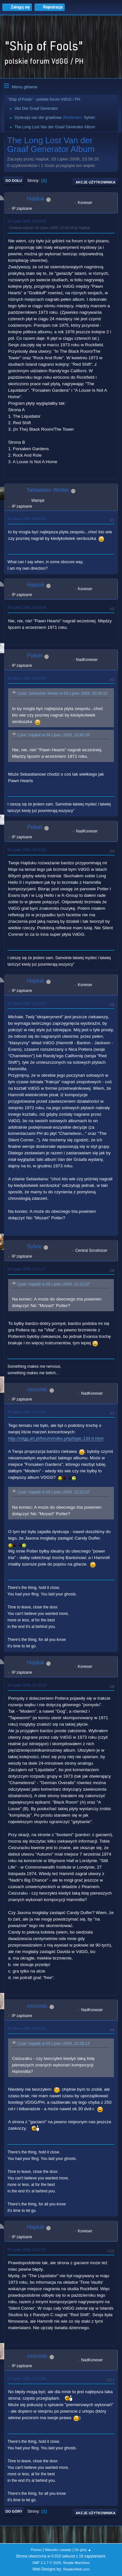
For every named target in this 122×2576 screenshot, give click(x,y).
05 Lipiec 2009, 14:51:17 (26, 1269)
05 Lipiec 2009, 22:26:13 (26, 1685)
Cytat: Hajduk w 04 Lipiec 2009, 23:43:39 (53, 735)
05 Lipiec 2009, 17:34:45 (26, 1412)
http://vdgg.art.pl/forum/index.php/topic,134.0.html (55, 1438)
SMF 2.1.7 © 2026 (46, 2563)
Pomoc (36, 2550)
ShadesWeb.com (76, 2569)
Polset (34, 656)
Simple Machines (76, 2563)
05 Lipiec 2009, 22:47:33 (26, 2250)
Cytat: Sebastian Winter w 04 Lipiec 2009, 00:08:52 (62, 694)
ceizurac (37, 1389)
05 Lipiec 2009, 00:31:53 (26, 850)
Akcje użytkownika (95, 182)
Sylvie (89, 117)
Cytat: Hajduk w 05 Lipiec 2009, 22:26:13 (53, 2043)
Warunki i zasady (58, 2550)
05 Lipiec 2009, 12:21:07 (26, 1003)
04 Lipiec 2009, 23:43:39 (26, 607)
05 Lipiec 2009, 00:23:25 (26, 678)
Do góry (14, 2511)
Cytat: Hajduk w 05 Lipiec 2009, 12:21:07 (53, 1284)
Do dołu (14, 181)
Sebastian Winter (48, 490)
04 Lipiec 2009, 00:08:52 (26, 519)
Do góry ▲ (83, 2550)
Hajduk (35, 199)
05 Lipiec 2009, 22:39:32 (26, 2028)
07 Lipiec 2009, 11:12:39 (26, 2378)
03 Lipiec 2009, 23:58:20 (26, 221)
